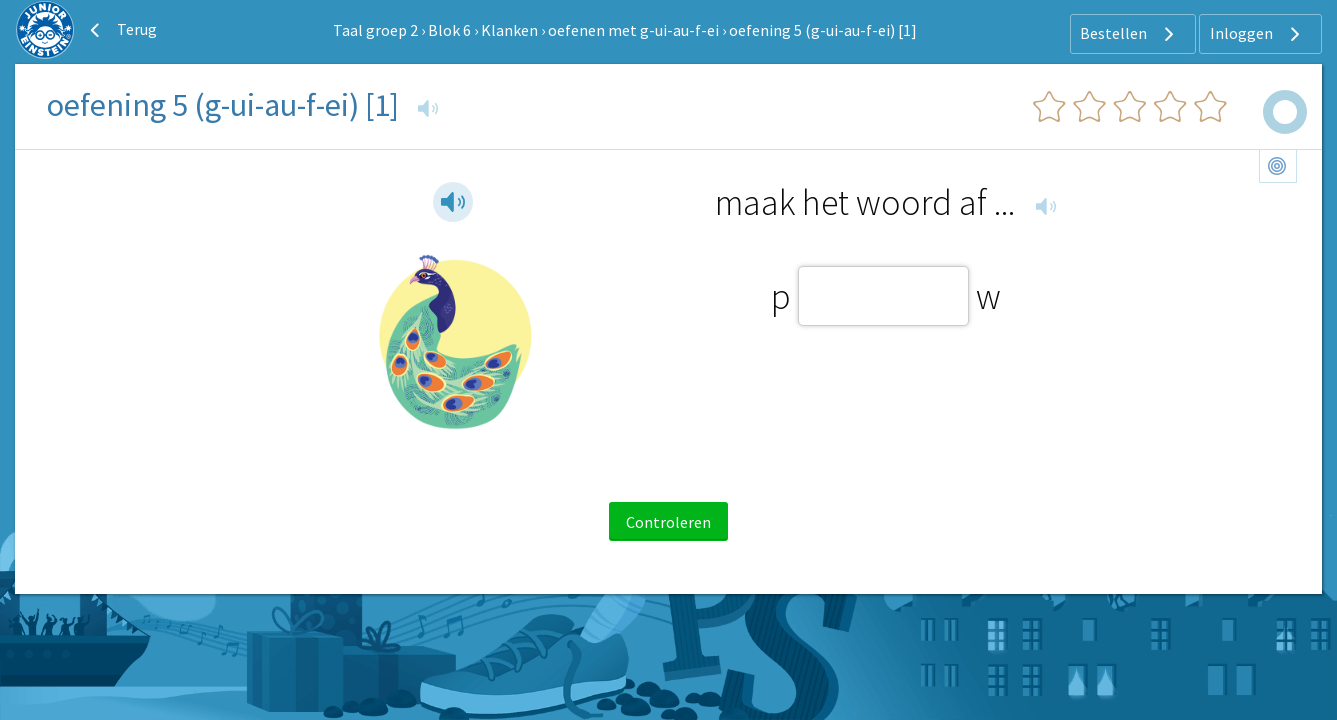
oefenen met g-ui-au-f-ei (633, 30)
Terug (121, 30)
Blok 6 (449, 30)
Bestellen (1129, 34)
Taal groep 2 (375, 30)
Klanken (509, 30)
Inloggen (1257, 34)
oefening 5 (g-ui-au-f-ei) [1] (823, 30)
